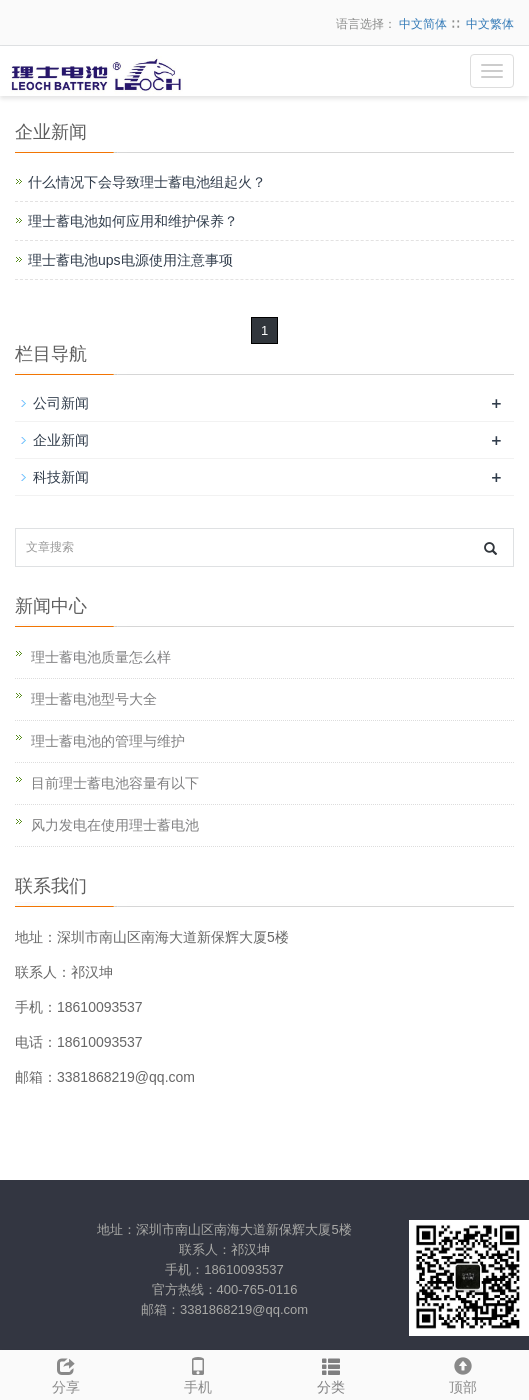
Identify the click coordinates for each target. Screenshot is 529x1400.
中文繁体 (490, 24)
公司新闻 (61, 403)
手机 (198, 1373)
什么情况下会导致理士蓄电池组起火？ (147, 182)
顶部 (463, 1373)
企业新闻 (61, 440)
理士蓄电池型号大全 (94, 699)
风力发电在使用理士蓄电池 (115, 825)
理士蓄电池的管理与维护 (108, 741)
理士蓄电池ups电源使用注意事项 (130, 260)
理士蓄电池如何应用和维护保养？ (133, 221)
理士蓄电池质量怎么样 (101, 657)
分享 (66, 1373)
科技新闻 (61, 477)
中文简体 (423, 24)
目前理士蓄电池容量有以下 (115, 783)
